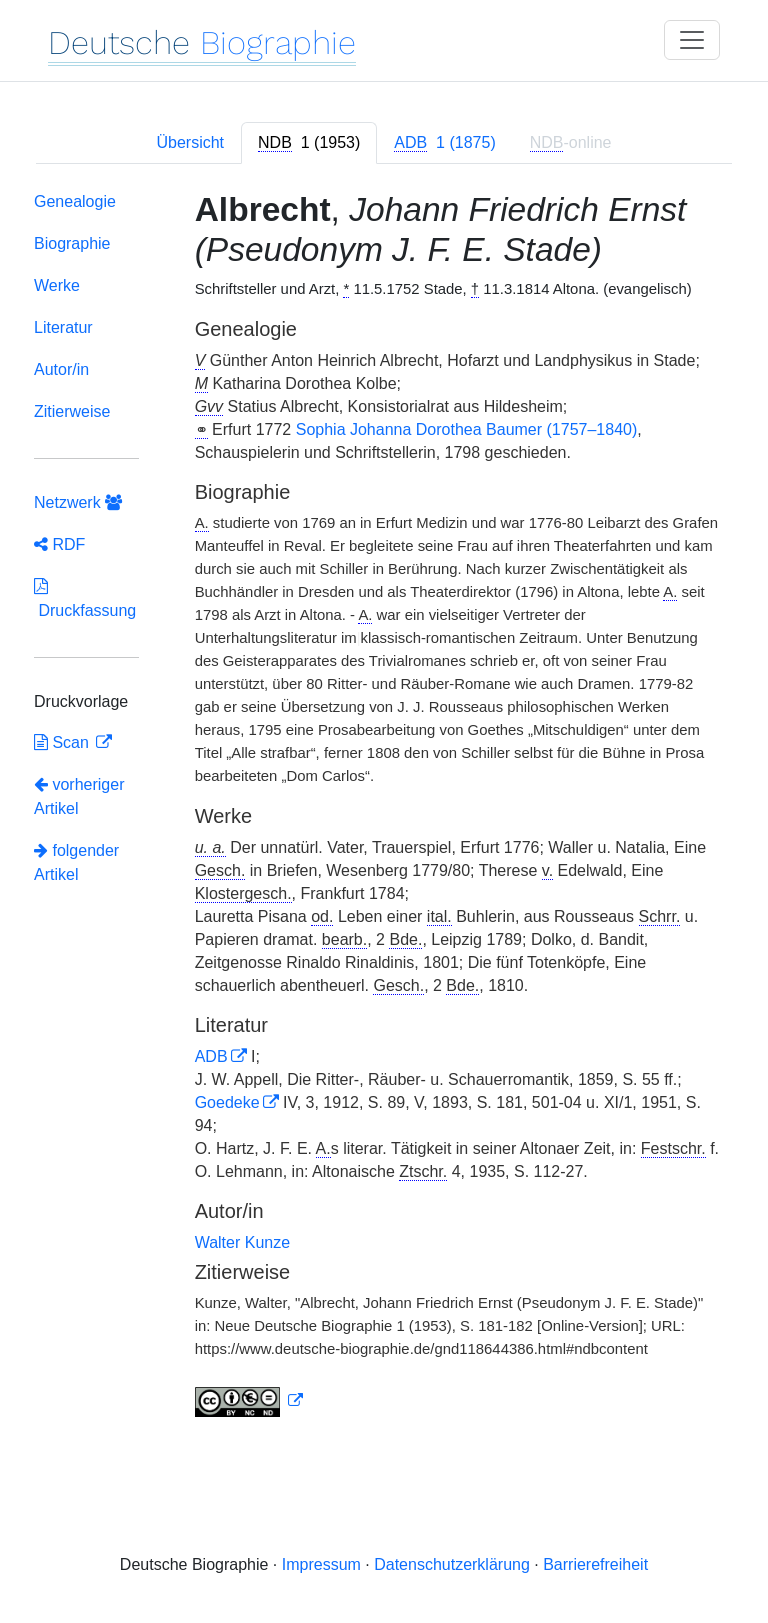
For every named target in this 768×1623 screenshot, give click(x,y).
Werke (57, 285)
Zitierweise (72, 411)
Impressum (321, 1564)
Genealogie (75, 201)
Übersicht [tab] (190, 142)
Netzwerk (78, 502)
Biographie (72, 243)
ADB (211, 1056)
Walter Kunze (242, 1242)
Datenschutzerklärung (452, 1564)
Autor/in (61, 369)
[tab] (309, 143)
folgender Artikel (76, 862)
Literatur (63, 327)
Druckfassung (85, 598)
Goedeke (227, 1102)
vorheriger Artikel (79, 796)
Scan (63, 742)
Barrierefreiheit (595, 1564)
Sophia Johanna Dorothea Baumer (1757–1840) (467, 429)
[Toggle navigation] (692, 40)
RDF (59, 544)
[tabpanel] (384, 808)
